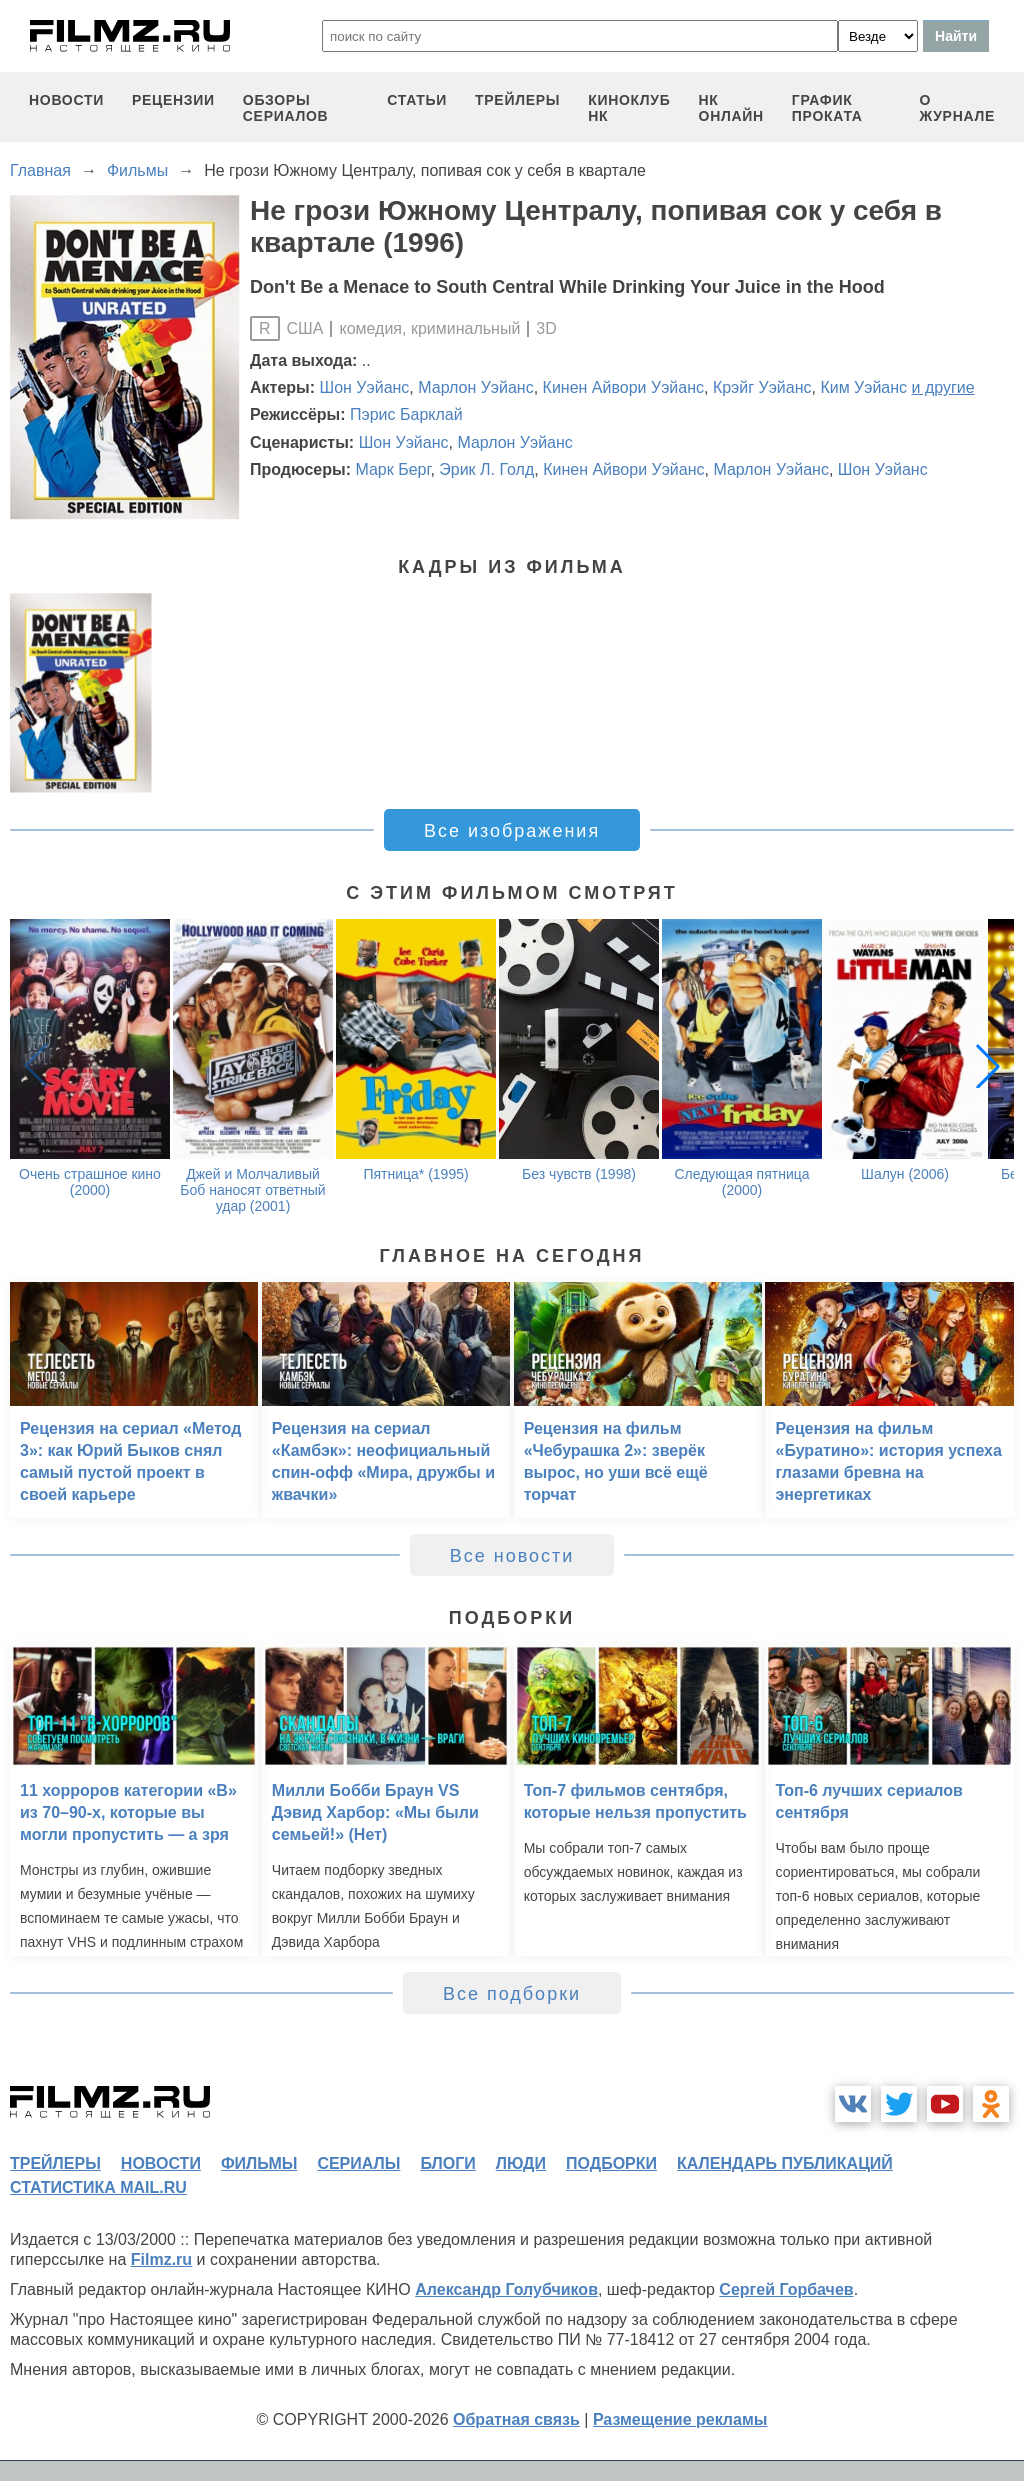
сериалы (358, 2163)
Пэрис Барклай (406, 414)
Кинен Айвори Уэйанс (623, 387)
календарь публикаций (785, 2163)
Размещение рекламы (680, 2419)
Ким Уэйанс (863, 387)
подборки (611, 2163)
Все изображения (512, 831)
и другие (943, 387)
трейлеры (517, 100)
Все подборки (512, 1994)
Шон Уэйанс (365, 387)
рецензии (173, 100)
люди (521, 2163)
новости (66, 100)
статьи (417, 100)
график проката (827, 108)
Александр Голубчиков (506, 2289)
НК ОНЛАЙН (731, 108)
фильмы (259, 2163)
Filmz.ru (161, 2259)
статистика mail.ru (98, 2187)
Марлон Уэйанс (475, 387)
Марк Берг (392, 469)
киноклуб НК (629, 108)
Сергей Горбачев (786, 2289)
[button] (988, 1066)
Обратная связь (516, 2419)
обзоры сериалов (286, 108)
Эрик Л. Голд (486, 469)
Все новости (512, 1556)
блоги (447, 2163)
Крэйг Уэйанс (762, 387)
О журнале (957, 108)
